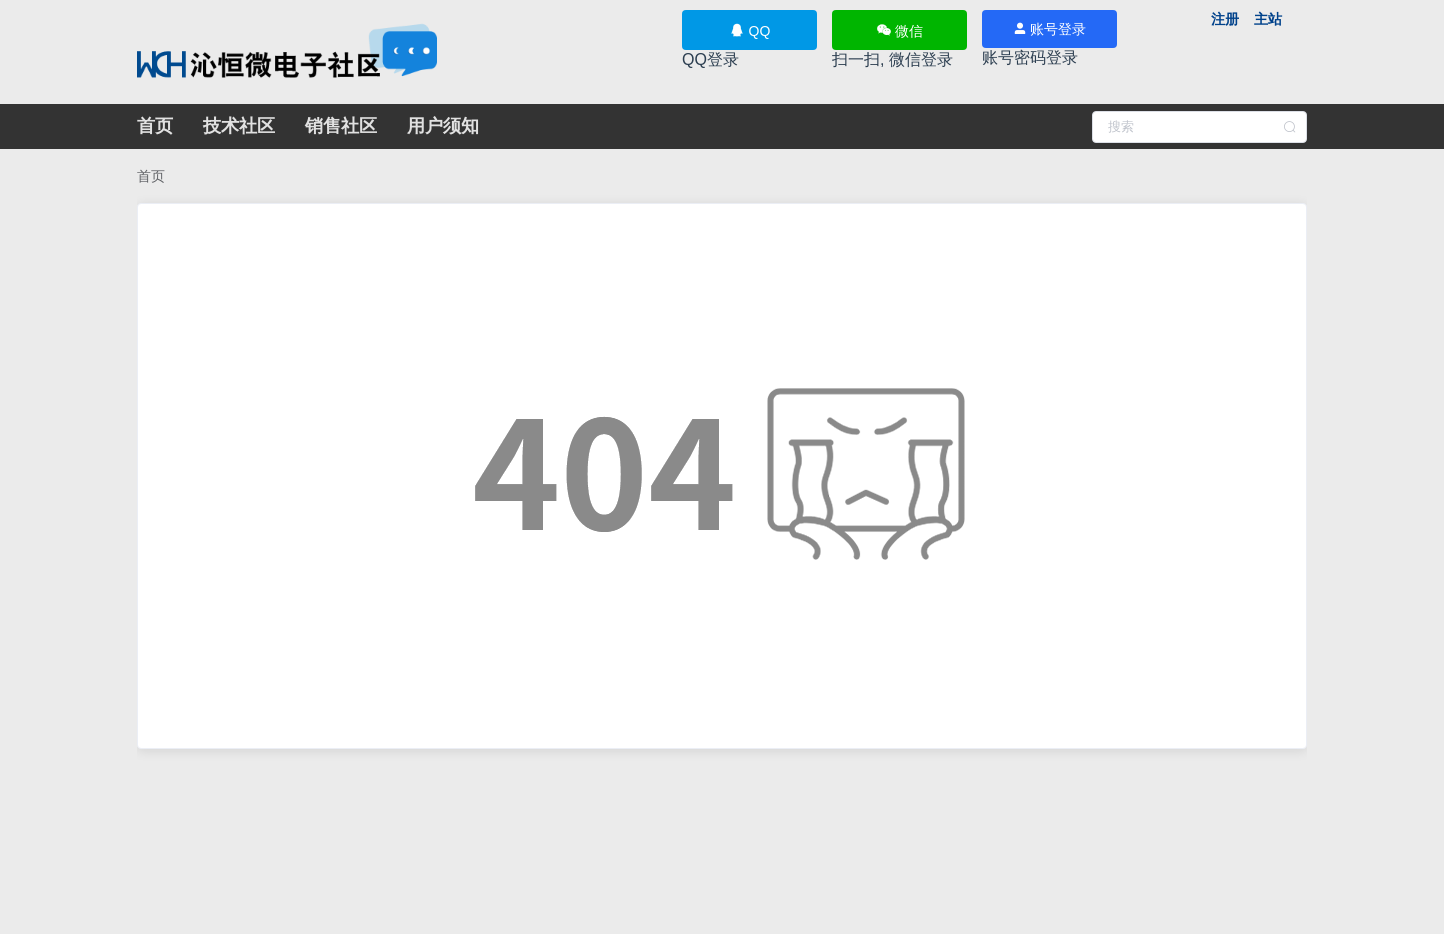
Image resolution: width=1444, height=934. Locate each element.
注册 (1225, 19)
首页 (155, 126)
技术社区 (239, 126)
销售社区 (341, 126)
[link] (151, 176)
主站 (1268, 19)
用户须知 (443, 126)
